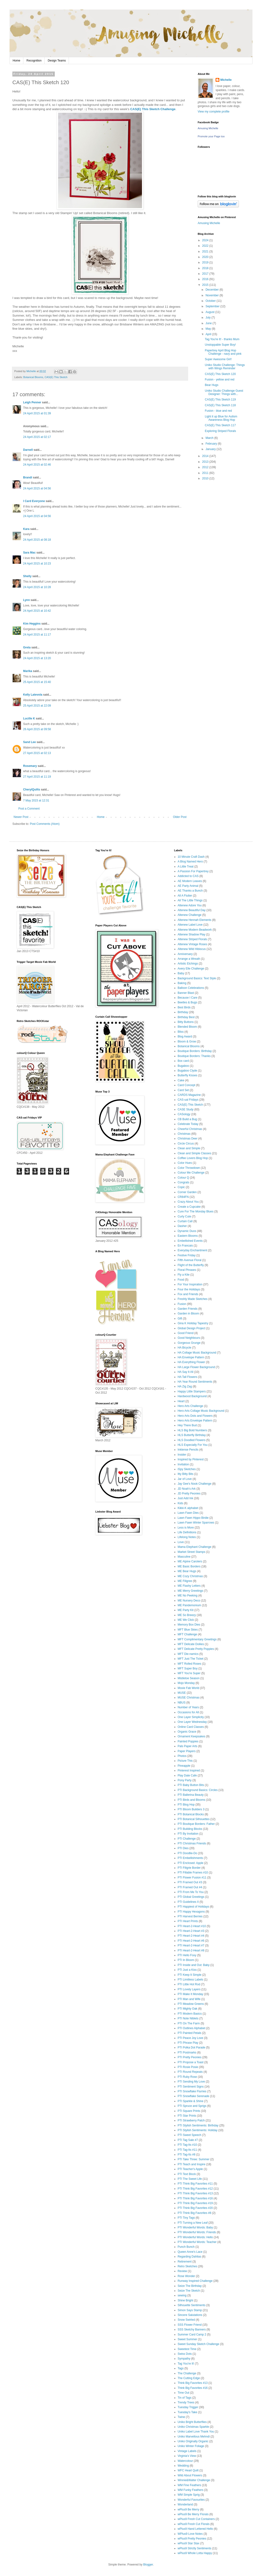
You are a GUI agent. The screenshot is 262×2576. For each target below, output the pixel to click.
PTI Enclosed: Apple (190, 1863)
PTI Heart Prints (188, 1921)
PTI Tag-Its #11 (187, 2149)
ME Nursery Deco (189, 1600)
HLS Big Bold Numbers (192, 1430)
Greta (26, 647)
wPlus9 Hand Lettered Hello (195, 2528)
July (209, 317)
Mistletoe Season (189, 1678)
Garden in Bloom (188, 1313)
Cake (181, 1080)
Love (181, 1542)
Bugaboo (183, 1065)
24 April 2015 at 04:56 (37, 488)
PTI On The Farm (189, 2023)
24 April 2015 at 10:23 (37, 563)
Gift (180, 1318)
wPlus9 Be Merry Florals (193, 2514)
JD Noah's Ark (187, 1488)
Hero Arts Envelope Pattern (195, 1420)
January (211, 449)
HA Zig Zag (185, 1386)
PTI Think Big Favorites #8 (194, 2213)
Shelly (27, 576)
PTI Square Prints (189, 2111)
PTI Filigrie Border (189, 1867)
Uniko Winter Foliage (191, 2446)
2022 (205, 245)
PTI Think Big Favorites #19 (195, 2203)
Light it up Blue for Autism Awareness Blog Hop (221, 418)
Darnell (28, 450)
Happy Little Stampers (192, 1391)
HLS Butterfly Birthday (192, 1435)
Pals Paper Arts (187, 1746)
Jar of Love (185, 1479)
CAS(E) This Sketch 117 (220, 425)
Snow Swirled (186, 2319)
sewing (182, 2295)
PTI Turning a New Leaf (193, 2222)
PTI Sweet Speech (189, 2135)
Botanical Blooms (33, 377)
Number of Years (188, 1707)
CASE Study (186, 1109)
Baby (181, 973)
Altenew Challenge (190, 915)
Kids (180, 1503)
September (213, 306)
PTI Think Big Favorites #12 (195, 2188)
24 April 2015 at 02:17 (37, 437)
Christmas (184, 1133)
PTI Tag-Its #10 (187, 2144)
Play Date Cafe (187, 1775)
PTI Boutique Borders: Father (196, 1824)
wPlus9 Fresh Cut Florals (194, 2524)
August (210, 312)
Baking (182, 983)
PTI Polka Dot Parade (191, 2047)
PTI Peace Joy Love (190, 2038)
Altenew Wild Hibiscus (192, 949)
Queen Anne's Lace (190, 2251)
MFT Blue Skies (188, 1629)
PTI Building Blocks (190, 1829)
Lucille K (29, 718)
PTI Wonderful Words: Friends (197, 2232)
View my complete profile (213, 111)
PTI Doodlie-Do (187, 1853)
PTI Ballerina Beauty (191, 1794)
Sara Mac (29, 552)
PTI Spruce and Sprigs (192, 2106)
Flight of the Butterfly (191, 1265)
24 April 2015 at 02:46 (37, 464)
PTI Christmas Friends (192, 1843)
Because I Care (187, 997)
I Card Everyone (34, 501)
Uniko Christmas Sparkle (193, 2426)
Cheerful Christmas (190, 1129)
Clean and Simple (189, 1148)
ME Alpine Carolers (190, 1561)
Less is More (186, 1527)
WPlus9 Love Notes (190, 2533)
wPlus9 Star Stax (188, 2543)
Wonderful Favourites (191, 2499)
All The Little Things (190, 900)
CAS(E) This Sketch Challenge (153, 109)
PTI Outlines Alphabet (191, 2028)
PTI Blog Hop (186, 1804)
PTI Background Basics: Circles (198, 1790)
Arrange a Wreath (189, 958)
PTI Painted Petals (189, 2033)
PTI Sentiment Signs (191, 2086)
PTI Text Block (187, 2174)
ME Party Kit (186, 1610)
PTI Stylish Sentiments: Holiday (197, 2130)
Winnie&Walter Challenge (194, 2480)
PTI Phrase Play (188, 2042)
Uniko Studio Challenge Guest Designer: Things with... (224, 392)
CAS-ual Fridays (188, 1099)
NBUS (182, 1702)
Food (181, 1279)
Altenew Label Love (190, 924)
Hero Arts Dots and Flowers (195, 1415)
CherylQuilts (31, 789)
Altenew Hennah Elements (194, 920)
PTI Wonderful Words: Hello (195, 2237)
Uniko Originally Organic (193, 2441)
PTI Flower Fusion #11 (192, 1877)
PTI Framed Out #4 (190, 1887)
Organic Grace (187, 1731)
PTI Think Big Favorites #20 (195, 2208)
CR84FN (183, 1197)
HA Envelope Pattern (191, 1357)
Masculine (184, 1556)
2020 (205, 257)
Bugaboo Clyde (187, 1070)
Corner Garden (187, 1192)
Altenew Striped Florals (192, 939)
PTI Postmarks (187, 2052)
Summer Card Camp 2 (192, 2334)
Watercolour (185, 2461)
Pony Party (185, 1780)
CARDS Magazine (189, 1095)
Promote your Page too (211, 136)
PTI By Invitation (188, 1833)
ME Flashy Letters (189, 1585)
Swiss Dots (185, 2353)
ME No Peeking (187, 1595)
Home (16, 60)
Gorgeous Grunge (189, 1342)
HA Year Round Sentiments (195, 1381)
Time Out (183, 2392)
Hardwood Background (192, 1396)
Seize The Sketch (189, 2290)
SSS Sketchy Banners (192, 2329)
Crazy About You (188, 1201)
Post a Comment (29, 808)
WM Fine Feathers (189, 2485)
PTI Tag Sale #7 (188, 2140)
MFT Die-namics (188, 1654)
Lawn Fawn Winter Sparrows (196, 1522)
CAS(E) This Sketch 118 (220, 405)
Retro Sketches (187, 2266)
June (209, 323)
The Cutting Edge (189, 2378)
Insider (182, 1454)
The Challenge (187, 2373)
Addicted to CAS (188, 876)
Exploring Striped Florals (220, 431)
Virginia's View (187, 2456)
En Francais (185, 1245)
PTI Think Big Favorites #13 (195, 2193)
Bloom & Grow (187, 1041)
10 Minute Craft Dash (191, 856)
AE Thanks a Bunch (190, 890)
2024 (205, 240)
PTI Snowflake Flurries (192, 2091)
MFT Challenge (187, 1634)
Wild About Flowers (190, 2475)
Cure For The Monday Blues (196, 1211)
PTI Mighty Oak (187, 2008)
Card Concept (186, 1085)
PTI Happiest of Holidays (193, 1906)
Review (182, 2271)
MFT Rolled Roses (189, 1663)
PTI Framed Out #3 (190, 1882)
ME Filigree (185, 1581)
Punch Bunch (186, 2246)
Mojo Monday (186, 1683)
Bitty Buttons (186, 1022)
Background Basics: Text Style (197, 978)
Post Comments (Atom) (45, 824)
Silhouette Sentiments (192, 2305)
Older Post (179, 817)
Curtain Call (185, 1221)
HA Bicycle (184, 1347)
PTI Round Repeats (190, 2071)
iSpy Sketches (187, 1469)
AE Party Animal (188, 886)
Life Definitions (187, 1532)
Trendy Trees (186, 2402)
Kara (26, 529)
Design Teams (57, 60)
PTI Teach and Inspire (192, 2164)
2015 (205, 285)
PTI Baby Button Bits (191, 1785)
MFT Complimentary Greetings (197, 1639)
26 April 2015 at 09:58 (37, 729)
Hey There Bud (187, 1425)
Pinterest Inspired (189, 1770)
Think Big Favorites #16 (193, 2388)
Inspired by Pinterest (191, 1459)
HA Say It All (185, 1372)
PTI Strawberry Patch (191, 2120)
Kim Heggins (31, 623)
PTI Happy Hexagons (191, 1911)
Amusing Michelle (208, 128)
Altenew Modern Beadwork (195, 929)
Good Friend (186, 1333)
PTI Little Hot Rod (189, 1984)
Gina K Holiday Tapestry (193, 1323)
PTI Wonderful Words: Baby (195, 2227)
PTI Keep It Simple (190, 1974)
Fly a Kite (184, 1274)
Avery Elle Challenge (191, 968)
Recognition (33, 60)
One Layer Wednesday (192, 1722)
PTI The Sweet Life (190, 2179)
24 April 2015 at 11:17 (37, 634)
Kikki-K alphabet (188, 1508)
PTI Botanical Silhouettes (194, 1819)
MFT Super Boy (188, 1668)
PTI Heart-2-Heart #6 (191, 1940)
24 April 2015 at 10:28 (37, 587)
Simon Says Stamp (190, 2310)
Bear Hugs (211, 385)
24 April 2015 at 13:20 (37, 658)
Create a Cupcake (189, 1206)
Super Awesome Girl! (218, 359)
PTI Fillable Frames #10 (193, 1872)
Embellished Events (190, 1240)
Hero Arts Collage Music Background (201, 1410)
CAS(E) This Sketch (56, 377)
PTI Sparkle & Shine (190, 2101)
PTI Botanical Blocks (191, 1814)
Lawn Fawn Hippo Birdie (193, 1517)
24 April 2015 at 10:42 (37, 610)
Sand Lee (29, 742)
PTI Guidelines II (188, 1902)
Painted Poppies (188, 1741)
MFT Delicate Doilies (191, 1644)
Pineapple (184, 1765)
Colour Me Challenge (191, 1172)
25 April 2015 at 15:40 (37, 682)
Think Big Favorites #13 (193, 2383)
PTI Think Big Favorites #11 (195, 2183)
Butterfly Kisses (187, 1075)
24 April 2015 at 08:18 (37, 539)
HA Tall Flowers (187, 1377)
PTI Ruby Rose (187, 2076)
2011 (205, 473)
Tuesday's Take (187, 2412)
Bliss (181, 1031)
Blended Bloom (187, 1026)
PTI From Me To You (191, 1892)
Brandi (27, 477)
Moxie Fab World (188, 1688)
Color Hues (185, 1163)
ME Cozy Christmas (190, 1576)
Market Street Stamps (191, 1552)
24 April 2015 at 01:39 (37, 413)
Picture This (185, 1760)
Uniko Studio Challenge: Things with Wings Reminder (225, 366)
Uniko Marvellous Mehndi (194, 2436)
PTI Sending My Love (191, 2081)
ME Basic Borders (189, 1566)
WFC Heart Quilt (188, 2470)
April (209, 334)
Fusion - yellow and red (219, 379)
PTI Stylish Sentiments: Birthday (198, 2125)
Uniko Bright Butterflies (192, 2422)
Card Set (183, 1090)
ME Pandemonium (189, 1605)
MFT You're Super (189, 1673)
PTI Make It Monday (190, 1994)
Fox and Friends (188, 1294)
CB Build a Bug (187, 1119)
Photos (182, 1756)
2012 (205, 467)
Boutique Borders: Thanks (194, 1056)
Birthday (183, 1012)
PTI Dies (183, 1848)
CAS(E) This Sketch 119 (220, 399)
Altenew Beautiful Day (192, 910)
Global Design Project (191, 1328)
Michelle (226, 80)
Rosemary (30, 766)
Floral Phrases (187, 1270)
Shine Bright (185, 2300)
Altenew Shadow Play (191, 934)
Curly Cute (184, 1216)
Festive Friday (187, 1255)
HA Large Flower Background (196, 1367)
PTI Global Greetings (191, 1897)
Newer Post (21, 817)
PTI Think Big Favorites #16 (195, 2198)
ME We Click (186, 1620)
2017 (205, 273)
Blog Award (185, 1036)
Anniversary (185, 954)
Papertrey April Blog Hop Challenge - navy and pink (223, 352)
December (213, 289)
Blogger (148, 2564)
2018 (205, 268)
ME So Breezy (187, 1615)
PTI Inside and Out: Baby (194, 1965)
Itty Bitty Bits (185, 1474)
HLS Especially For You (192, 1445)
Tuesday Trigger (188, 2407)
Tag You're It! (186, 2363)
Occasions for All (188, 1712)
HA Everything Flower (191, 1362)
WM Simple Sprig (189, 2494)
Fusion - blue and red (218, 410)
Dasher (182, 1226)
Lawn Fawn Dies (188, 1512)
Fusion (182, 1304)
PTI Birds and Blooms (191, 1799)
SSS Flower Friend (190, 2324)
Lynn (26, 600)
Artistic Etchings (188, 963)
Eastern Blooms (188, 1235)
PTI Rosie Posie (188, 2067)
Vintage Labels (187, 2451)
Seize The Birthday (190, 2286)
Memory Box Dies (189, 1624)
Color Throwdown (189, 1168)
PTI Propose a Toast (191, 2062)
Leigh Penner (32, 402)
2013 (205, 461)
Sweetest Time (187, 2349)
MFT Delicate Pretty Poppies (196, 1649)
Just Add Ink (185, 1498)
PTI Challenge (187, 1838)
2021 (205, 251)
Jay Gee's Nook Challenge (195, 1483)
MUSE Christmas (189, 1697)
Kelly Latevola (32, 694)
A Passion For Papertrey (193, 871)
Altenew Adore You (190, 905)
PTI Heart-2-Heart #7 (191, 1945)
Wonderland (185, 2504)
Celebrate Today (188, 1124)
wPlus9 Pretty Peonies (192, 2538)
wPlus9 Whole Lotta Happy (195, 2553)
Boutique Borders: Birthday (195, 1051)
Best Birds (184, 1007)
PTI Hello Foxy (187, 1955)
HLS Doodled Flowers (192, 1440)
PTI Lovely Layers (189, 1989)
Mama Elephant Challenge (194, 1547)
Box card (183, 1060)
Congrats (183, 1182)
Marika (28, 671)
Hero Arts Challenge (190, 1406)
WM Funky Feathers (190, 2490)
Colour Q (183, 1177)
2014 (205, 456)
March (210, 438)
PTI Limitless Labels (190, 1979)
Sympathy (184, 2358)
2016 (205, 279)
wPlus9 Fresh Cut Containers (196, 2519)
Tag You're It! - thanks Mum (222, 339)
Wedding (183, 2465)
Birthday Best (186, 1017)
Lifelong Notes (187, 1537)
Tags (181, 2368)
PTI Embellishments (190, 1858)
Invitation (183, 1464)
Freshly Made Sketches (192, 1299)
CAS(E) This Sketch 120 (220, 374)
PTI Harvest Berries (190, 1916)
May (209, 328)
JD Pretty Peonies (189, 1493)
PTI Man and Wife (189, 1999)
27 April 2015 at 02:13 (37, 753)
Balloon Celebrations (191, 988)
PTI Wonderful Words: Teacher (197, 2242)
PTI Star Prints (187, 2115)
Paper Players (187, 1751)
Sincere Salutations (190, 2315)
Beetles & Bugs (187, 1002)
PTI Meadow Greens (191, 2004)
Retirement (185, 2261)
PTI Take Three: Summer (194, 2159)
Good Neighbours (189, 1337)
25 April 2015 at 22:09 (37, 705)
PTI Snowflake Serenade (193, 2096)
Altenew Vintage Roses (192, 944)
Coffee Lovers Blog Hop (193, 1158)
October (211, 301)
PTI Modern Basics (190, 2013)
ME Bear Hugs (187, 1571)
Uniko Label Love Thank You (196, 2431)
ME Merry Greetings (190, 1590)
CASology (184, 1114)
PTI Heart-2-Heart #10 (192, 1926)
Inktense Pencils (188, 1449)
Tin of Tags (184, 2397)
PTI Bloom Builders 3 (191, 1809)
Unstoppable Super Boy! (220, 344)
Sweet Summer (187, 2339)
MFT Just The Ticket (190, 1658)
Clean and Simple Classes (194, 1153)
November (213, 295)
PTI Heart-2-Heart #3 (191, 1931)
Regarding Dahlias (189, 2256)
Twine (181, 2417)
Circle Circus (186, 1143)
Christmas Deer (187, 1138)
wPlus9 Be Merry (188, 2509)
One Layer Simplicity (191, 1717)
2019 (205, 262)
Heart (181, 1401)
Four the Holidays (189, 1289)
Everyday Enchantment (192, 1250)
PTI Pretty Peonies (190, 2057)
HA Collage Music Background (197, 1352)
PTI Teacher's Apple (190, 2169)
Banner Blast (186, 993)
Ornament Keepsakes (191, 1736)
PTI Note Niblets (188, 2018)
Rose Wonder (186, 2276)
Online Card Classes (191, 1727)
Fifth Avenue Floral (190, 1260)
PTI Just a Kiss (187, 1969)
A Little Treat (186, 866)
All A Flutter (185, 895)
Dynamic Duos (187, 1231)
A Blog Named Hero (190, 861)
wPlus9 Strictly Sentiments (194, 2548)
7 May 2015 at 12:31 (36, 800)
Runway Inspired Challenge (195, 2281)
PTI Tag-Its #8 (186, 2154)
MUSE (182, 1692)
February (212, 443)
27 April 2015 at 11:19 (37, 776)
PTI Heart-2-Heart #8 (191, 1950)
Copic (181, 1187)
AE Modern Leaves (190, 881)
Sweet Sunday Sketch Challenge (198, 2344)
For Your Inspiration (190, 1284)
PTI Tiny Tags (186, 2217)
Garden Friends (187, 1308)
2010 (205, 478)
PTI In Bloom (186, 1960)
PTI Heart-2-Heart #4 (191, 1935)
